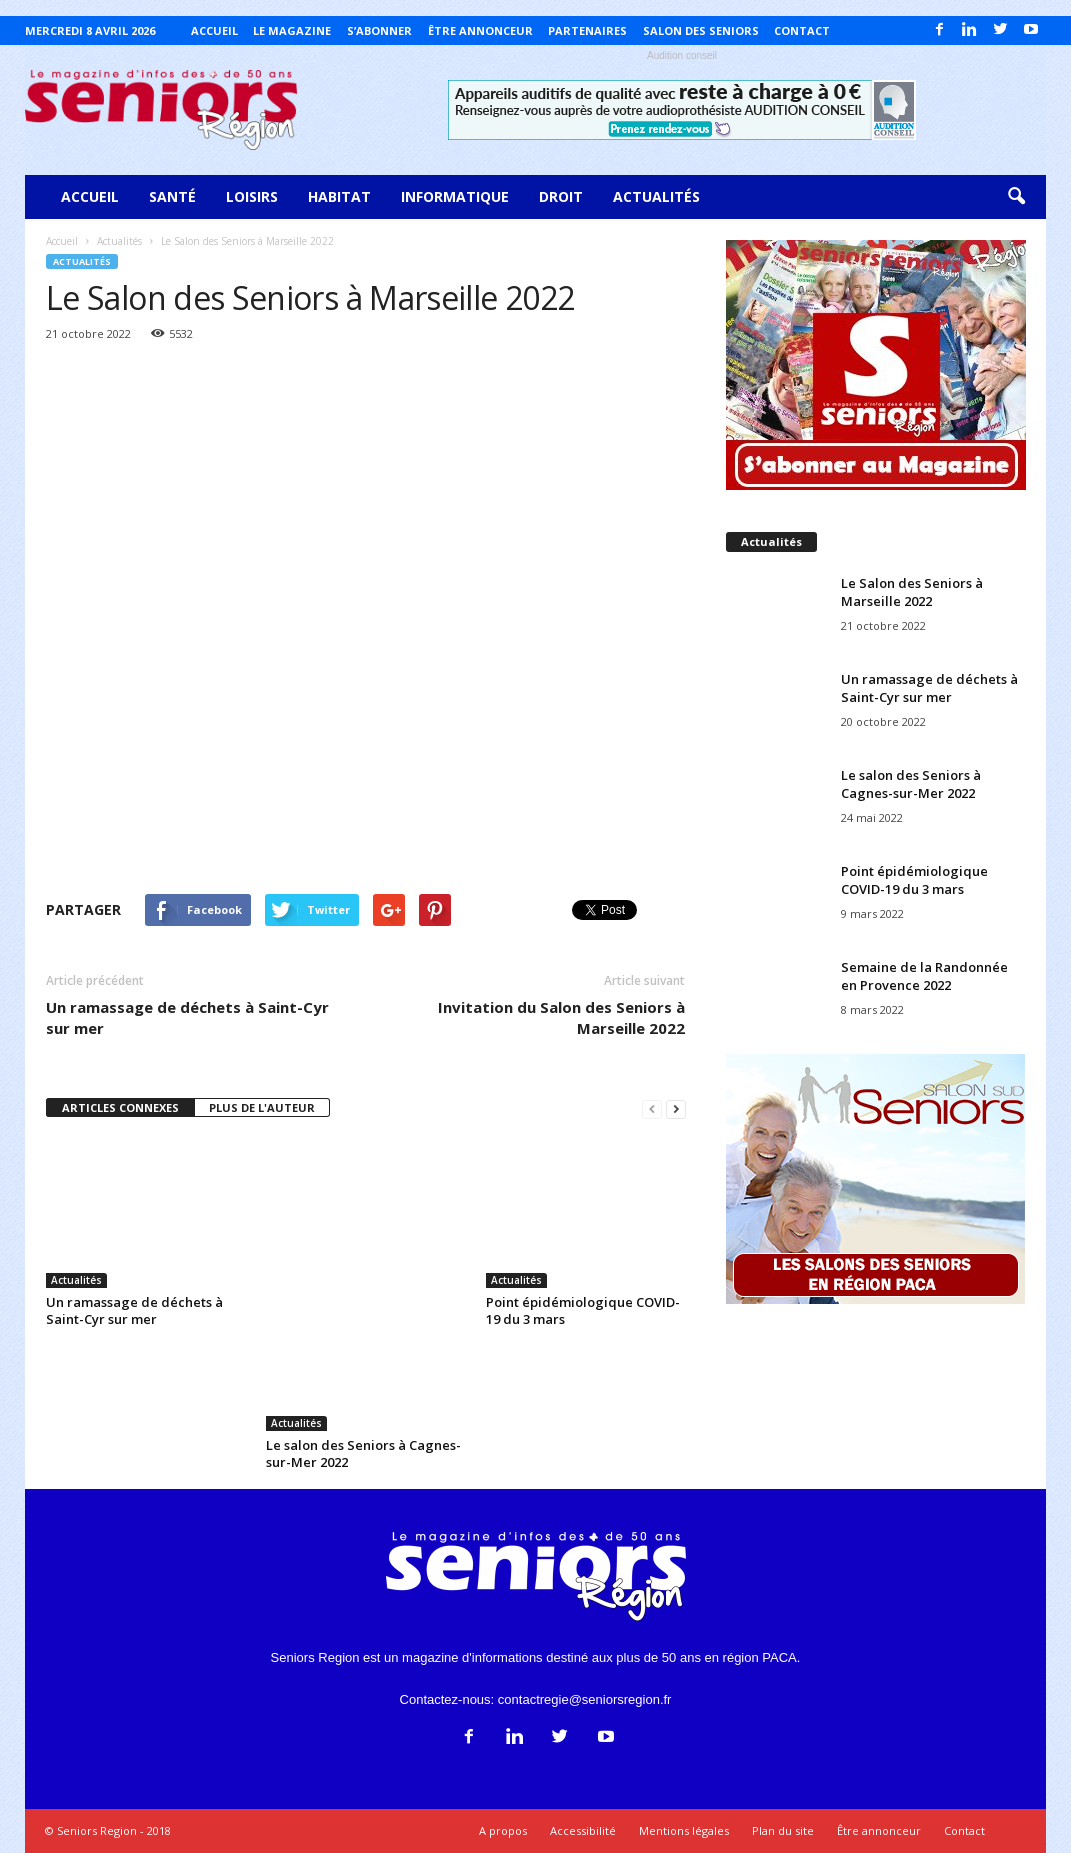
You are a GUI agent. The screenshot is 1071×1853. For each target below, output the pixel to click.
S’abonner (379, 30)
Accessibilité (583, 1830)
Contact (802, 30)
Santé (172, 196)
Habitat (339, 196)
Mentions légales (684, 1830)
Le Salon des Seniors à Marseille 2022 (912, 592)
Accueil (214, 30)
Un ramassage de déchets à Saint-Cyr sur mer (187, 1017)
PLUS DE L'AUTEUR (262, 1107)
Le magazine (292, 30)
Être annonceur (480, 30)
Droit (561, 196)
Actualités (656, 196)
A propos (503, 1830)
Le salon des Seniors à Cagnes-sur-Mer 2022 (363, 1453)
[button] (1016, 197)
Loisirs (252, 196)
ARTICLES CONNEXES (120, 1107)
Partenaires (587, 30)
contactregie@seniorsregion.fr (585, 1699)
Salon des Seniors (701, 30)
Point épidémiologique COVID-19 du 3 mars (583, 1310)
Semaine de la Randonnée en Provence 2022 (924, 976)
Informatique (455, 196)
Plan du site (783, 1830)
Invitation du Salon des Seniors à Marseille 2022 (561, 1017)
